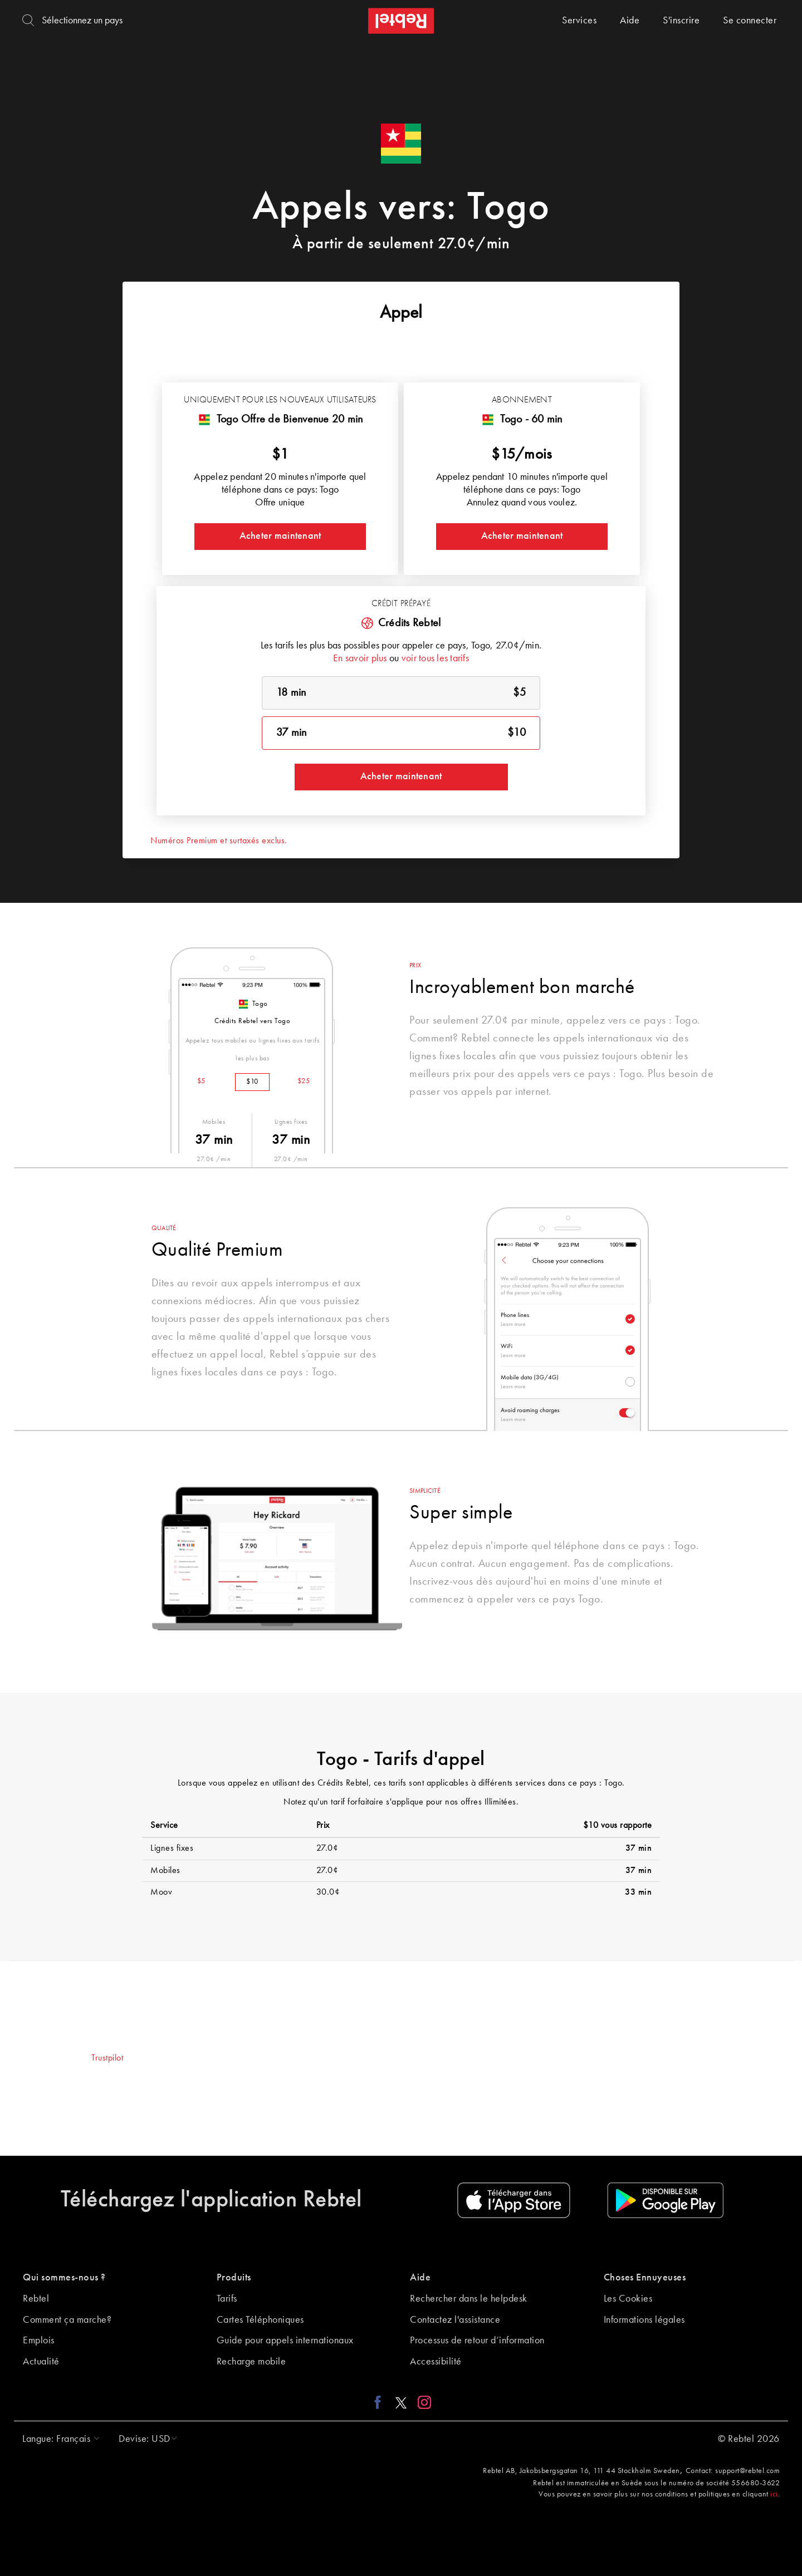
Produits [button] (234, 2278)
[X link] (401, 2402)
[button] (58, 2439)
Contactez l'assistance (455, 2320)
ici (774, 2494)
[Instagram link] (422, 2402)
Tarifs (227, 2299)
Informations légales (644, 2320)
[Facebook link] (380, 2402)
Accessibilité (436, 2362)
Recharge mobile (251, 2362)
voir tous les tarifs (435, 658)
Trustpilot (107, 2058)
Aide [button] (420, 2278)
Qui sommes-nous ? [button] (64, 2278)
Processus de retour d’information (477, 2341)
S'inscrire (681, 21)
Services (579, 21)
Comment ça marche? (67, 2320)
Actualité (41, 2362)
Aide (629, 21)
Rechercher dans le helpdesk (468, 2299)
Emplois (39, 2341)
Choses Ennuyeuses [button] (645, 2278)
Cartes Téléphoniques (260, 2320)
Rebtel (36, 2299)
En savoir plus (360, 658)
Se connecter (749, 21)
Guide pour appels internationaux (285, 2341)
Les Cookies (628, 2299)
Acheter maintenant (280, 536)
